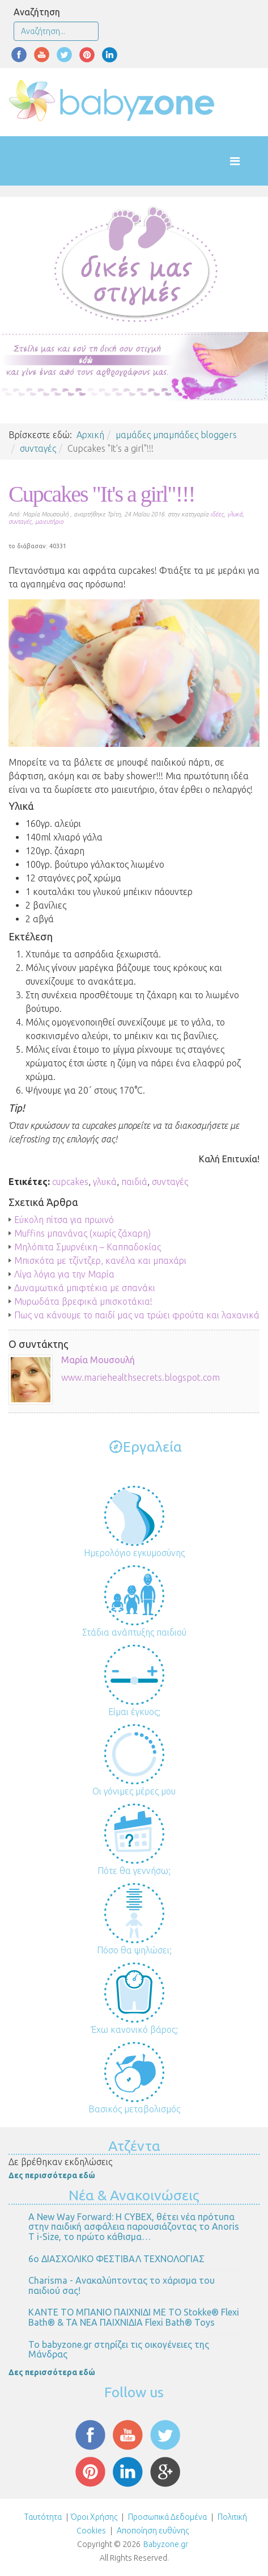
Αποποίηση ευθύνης (153, 2530)
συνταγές (38, 448)
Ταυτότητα (43, 2517)
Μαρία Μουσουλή (98, 1360)
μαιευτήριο (49, 521)
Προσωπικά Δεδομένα (166, 2517)
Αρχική (90, 435)
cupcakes (70, 1181)
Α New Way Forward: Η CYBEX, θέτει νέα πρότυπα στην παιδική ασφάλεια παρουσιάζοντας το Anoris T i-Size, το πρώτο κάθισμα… (133, 2227)
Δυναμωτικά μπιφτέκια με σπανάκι (84, 1288)
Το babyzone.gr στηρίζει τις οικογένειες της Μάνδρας (118, 2349)
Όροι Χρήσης (94, 2517)
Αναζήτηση (37, 12)
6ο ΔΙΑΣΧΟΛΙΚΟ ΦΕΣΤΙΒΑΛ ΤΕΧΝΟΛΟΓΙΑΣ (116, 2259)
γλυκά (235, 514)
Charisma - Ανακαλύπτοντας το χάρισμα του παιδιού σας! (121, 2285)
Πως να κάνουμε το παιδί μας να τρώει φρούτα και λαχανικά (137, 1315)
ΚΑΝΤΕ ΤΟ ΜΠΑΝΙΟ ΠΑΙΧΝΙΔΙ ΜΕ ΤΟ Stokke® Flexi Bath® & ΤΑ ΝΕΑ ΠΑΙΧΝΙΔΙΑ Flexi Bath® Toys (133, 2317)
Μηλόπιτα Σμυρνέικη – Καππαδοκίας (87, 1247)
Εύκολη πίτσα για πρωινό (64, 1220)
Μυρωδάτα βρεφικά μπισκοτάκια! (83, 1301)
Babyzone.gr (165, 2544)
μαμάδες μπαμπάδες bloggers (176, 435)
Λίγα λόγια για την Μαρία (64, 1274)
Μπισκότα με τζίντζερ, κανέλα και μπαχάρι (100, 1260)
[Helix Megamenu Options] (246, 161)
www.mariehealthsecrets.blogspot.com (140, 1377)
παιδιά (134, 1181)
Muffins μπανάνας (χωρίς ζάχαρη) (82, 1233)
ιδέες (217, 514)
